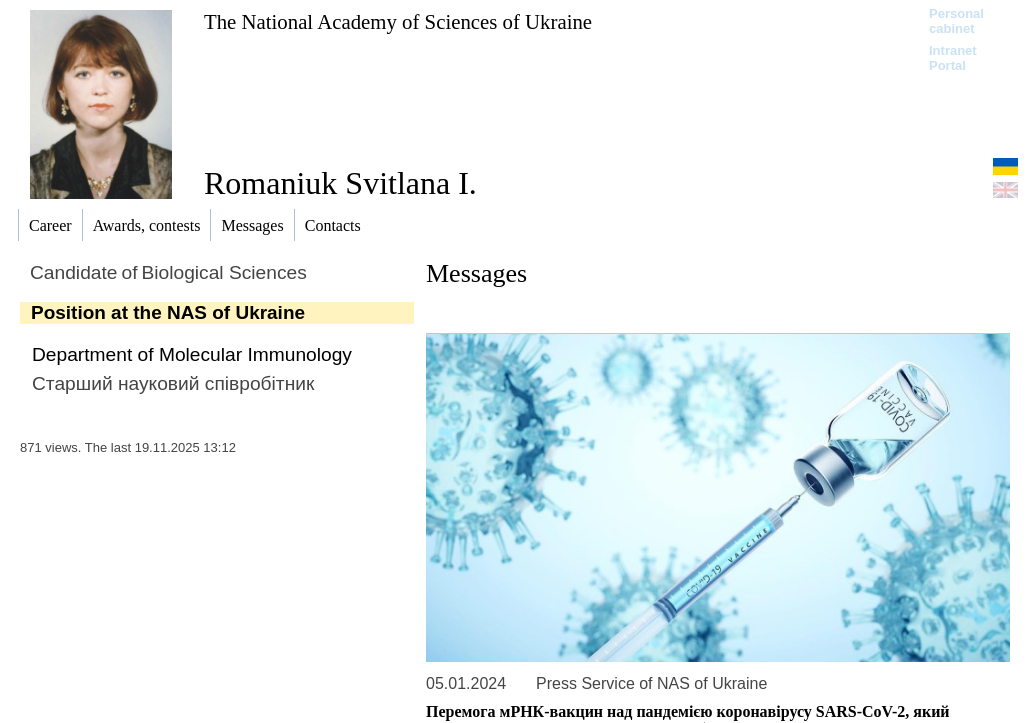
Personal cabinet (956, 21)
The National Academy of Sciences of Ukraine (398, 21)
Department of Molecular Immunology (192, 354)
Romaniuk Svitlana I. (340, 183)
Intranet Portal (953, 58)
